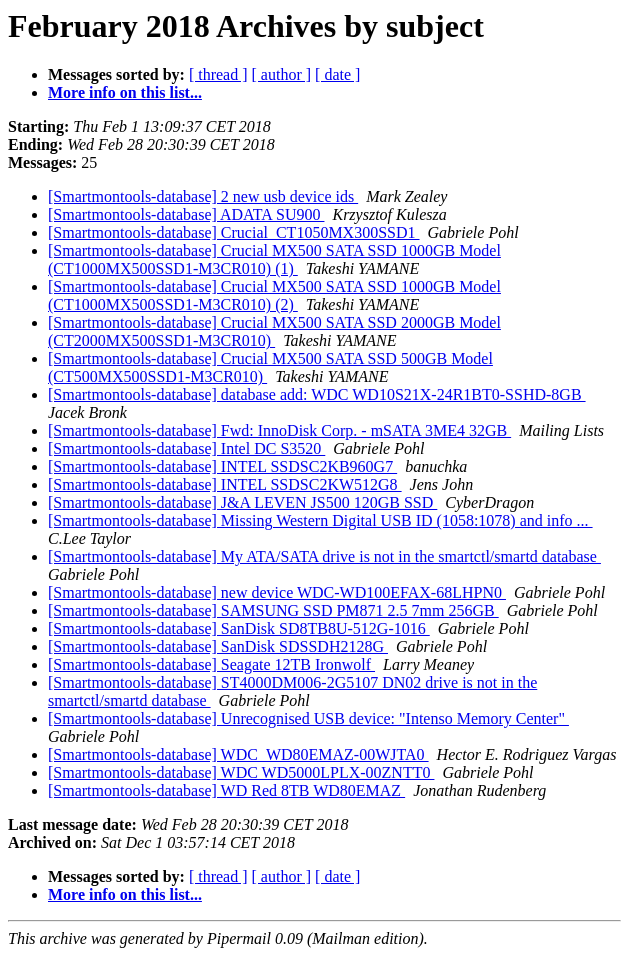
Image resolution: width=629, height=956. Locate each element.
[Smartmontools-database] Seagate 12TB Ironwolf (211, 664)
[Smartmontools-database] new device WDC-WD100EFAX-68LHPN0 (277, 592)
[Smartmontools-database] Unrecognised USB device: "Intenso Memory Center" (308, 718)
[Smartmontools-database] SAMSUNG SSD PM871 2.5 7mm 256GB (273, 610)
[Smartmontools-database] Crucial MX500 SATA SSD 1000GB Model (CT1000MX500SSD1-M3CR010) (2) (274, 295)
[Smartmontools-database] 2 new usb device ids (203, 196)
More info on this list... (125, 92)
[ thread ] (218, 74)
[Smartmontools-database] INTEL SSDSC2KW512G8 (225, 484)
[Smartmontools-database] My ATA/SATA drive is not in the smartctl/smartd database (324, 556)
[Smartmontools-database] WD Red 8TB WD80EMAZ (226, 790)
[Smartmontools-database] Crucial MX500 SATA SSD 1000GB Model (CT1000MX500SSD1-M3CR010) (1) (274, 259)
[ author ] (282, 74)
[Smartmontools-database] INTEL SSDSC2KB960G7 (222, 466)
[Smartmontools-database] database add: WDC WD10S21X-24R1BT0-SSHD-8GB (317, 394)
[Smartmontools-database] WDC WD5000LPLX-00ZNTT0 (241, 772)
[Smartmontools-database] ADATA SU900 (186, 214)
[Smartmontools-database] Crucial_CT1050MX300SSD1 (234, 232)
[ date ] (337, 74)
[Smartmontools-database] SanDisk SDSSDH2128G (218, 646)
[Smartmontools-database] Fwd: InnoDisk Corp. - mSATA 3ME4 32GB (279, 430)
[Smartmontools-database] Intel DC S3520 (186, 448)
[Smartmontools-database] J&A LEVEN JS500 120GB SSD (242, 502)
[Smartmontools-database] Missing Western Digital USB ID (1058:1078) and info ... (320, 520)
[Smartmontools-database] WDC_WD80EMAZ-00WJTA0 (238, 754)
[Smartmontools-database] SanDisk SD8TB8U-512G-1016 (239, 628)
